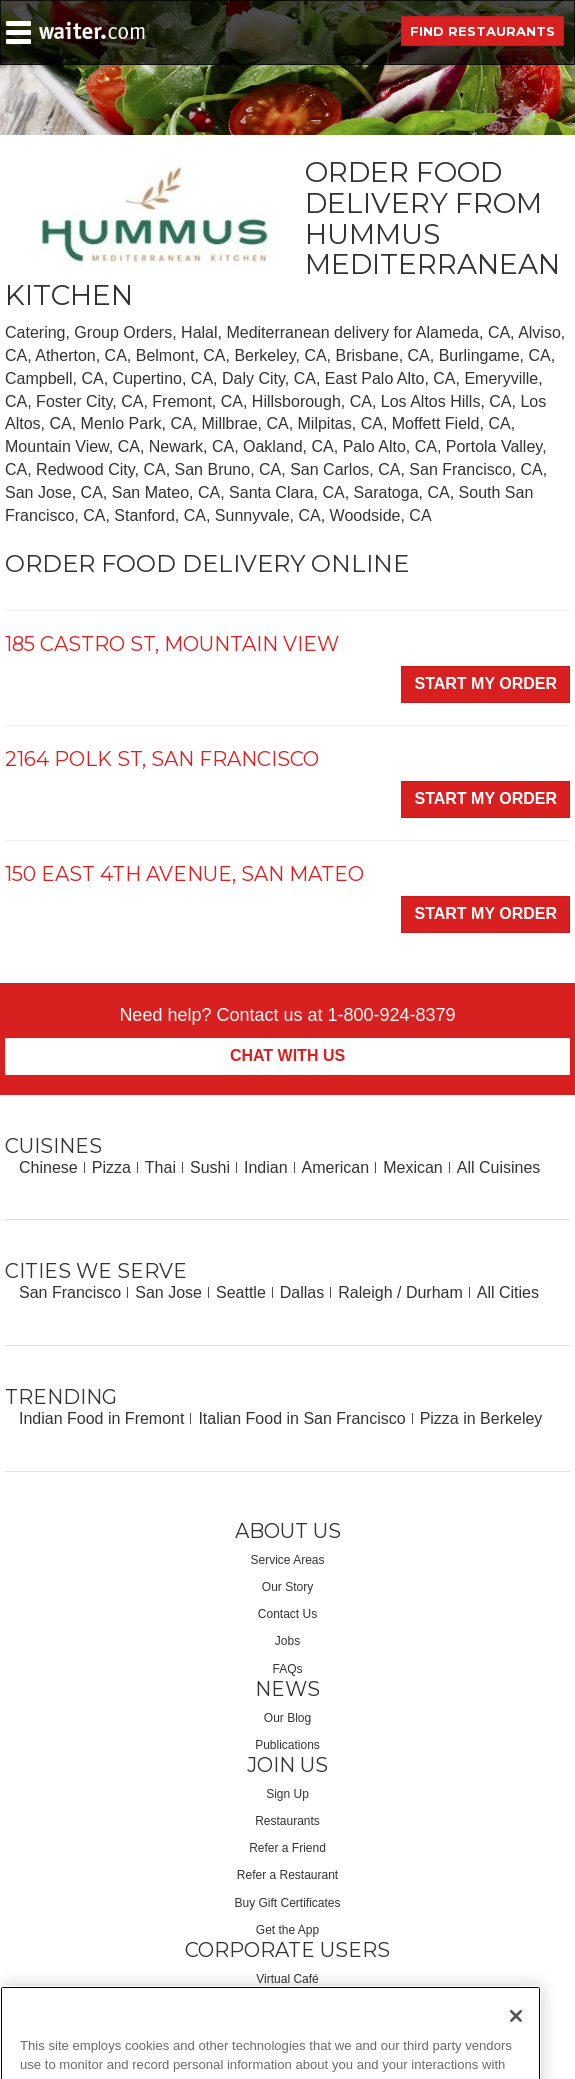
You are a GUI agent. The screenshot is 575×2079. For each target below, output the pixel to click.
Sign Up (287, 1794)
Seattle (241, 1292)
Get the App (287, 1930)
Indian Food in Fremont (101, 1418)
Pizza (111, 1167)
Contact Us (287, 1614)
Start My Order (485, 683)
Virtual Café (287, 1979)
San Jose (168, 1292)
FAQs (287, 1669)
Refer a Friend (287, 1848)
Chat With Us (287, 1055)
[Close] (516, 2048)
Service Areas (287, 1560)
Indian (266, 1167)
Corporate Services (287, 2006)
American (336, 1167)
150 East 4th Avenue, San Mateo (184, 874)
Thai (160, 1167)
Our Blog (287, 1718)
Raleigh (365, 1292)
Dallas (302, 1292)
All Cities (508, 1292)
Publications (287, 1745)
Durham (434, 1292)
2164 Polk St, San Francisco (162, 759)
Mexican (413, 1167)
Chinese (48, 1167)
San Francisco (70, 1292)
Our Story (287, 1587)
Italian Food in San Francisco (301, 1418)
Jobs (287, 1641)
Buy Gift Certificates (287, 1903)
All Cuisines (499, 1167)
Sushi (210, 1167)
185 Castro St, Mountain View (172, 644)
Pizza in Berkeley (481, 1418)
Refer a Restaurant (287, 1875)
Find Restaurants (482, 31)
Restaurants (287, 1821)
